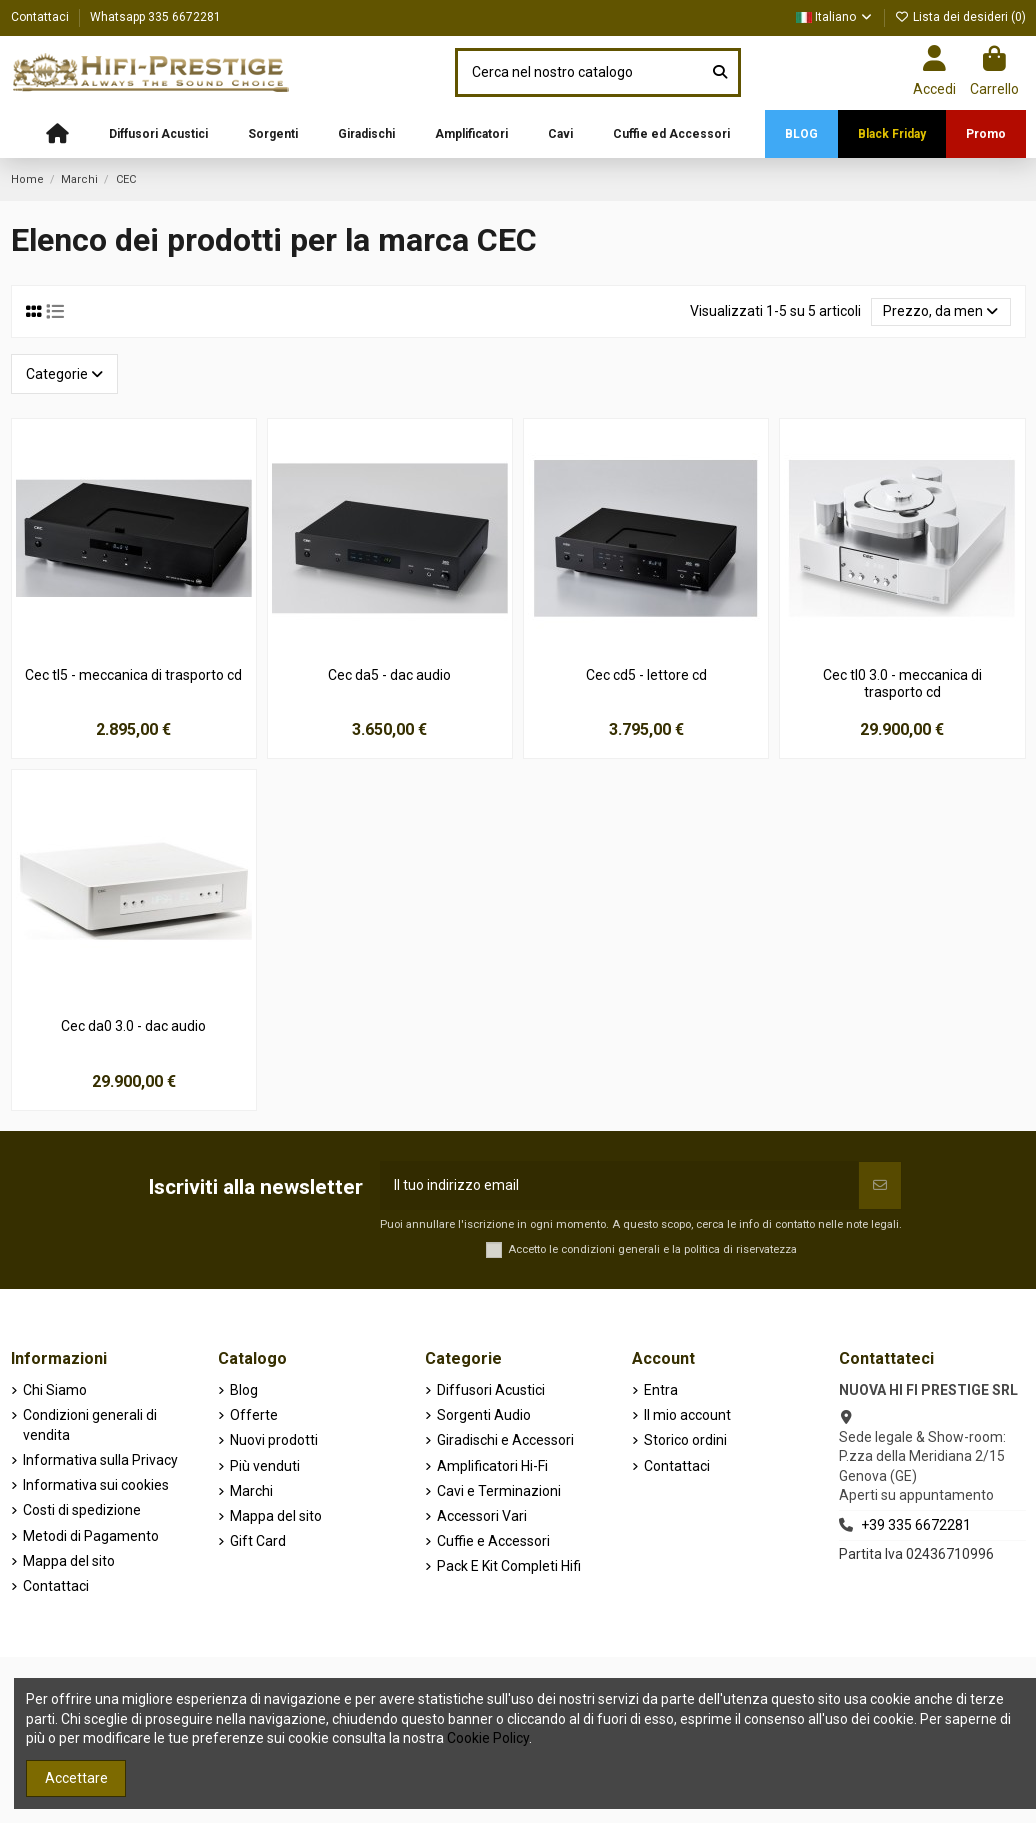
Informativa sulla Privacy (100, 1460)
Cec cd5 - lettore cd (646, 675)
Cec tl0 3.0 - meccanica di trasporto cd (902, 683)
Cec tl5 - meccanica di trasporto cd (133, 675)
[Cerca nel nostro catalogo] (720, 72)
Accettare (76, 1778)
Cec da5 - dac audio (389, 675)
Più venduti (265, 1466)
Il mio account (687, 1415)
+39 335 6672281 (916, 1525)
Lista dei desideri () (960, 17)
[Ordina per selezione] (940, 312)
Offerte (254, 1415)
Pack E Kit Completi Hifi (509, 1566)
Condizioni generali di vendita (90, 1425)
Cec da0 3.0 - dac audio (133, 1026)
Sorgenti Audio (484, 1415)
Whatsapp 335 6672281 (155, 17)
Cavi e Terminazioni (499, 1491)
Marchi (251, 1491)
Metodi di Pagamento (91, 1536)
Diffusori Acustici (491, 1390)
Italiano (835, 17)
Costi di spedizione (82, 1510)
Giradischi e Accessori (505, 1440)
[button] (158, 134)
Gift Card (258, 1541)
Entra (661, 1390)
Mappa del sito (69, 1561)
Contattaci (41, 17)
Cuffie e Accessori (493, 1541)
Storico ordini (685, 1440)
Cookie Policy (488, 1738)
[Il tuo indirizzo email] (619, 1185)
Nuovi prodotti (274, 1440)
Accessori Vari (482, 1516)
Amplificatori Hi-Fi (492, 1466)
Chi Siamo (55, 1390)
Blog (244, 1390)
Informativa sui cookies (96, 1485)
